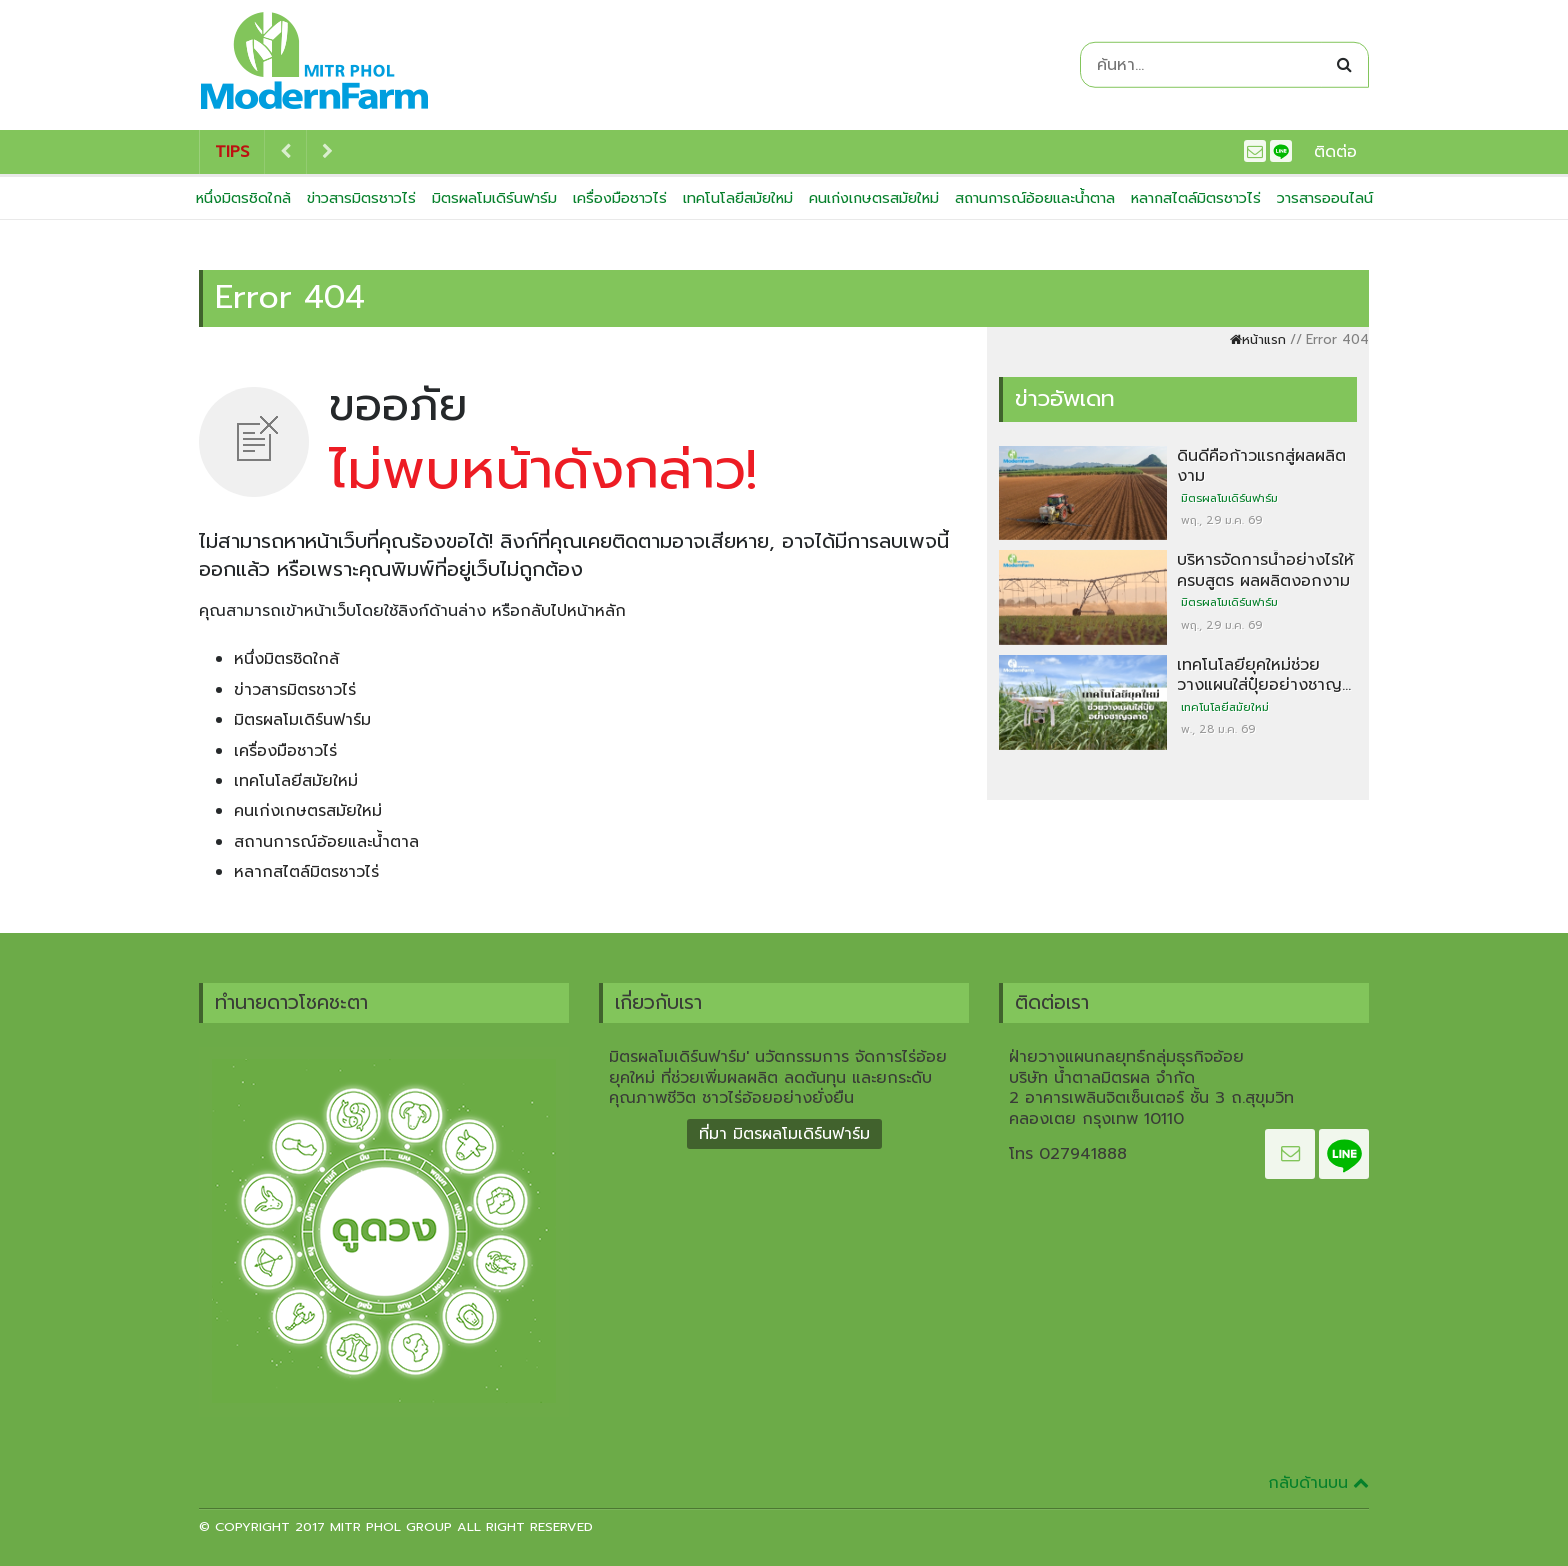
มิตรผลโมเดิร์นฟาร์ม (494, 198)
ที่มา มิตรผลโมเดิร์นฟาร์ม (784, 1134)
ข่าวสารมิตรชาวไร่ (361, 198)
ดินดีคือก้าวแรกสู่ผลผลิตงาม (1261, 466)
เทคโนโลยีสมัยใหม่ (738, 198)
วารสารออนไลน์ (1325, 198)
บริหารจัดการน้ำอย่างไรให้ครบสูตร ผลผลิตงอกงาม (1265, 570)
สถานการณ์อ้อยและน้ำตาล (1035, 198)
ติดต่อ (1335, 152)
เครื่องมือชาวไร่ (620, 198)
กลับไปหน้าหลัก (573, 611)
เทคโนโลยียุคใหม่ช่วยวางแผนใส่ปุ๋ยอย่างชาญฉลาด (1259, 685)
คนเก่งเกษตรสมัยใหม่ (874, 198)
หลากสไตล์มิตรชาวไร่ (1196, 198)
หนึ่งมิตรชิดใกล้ (243, 198)
